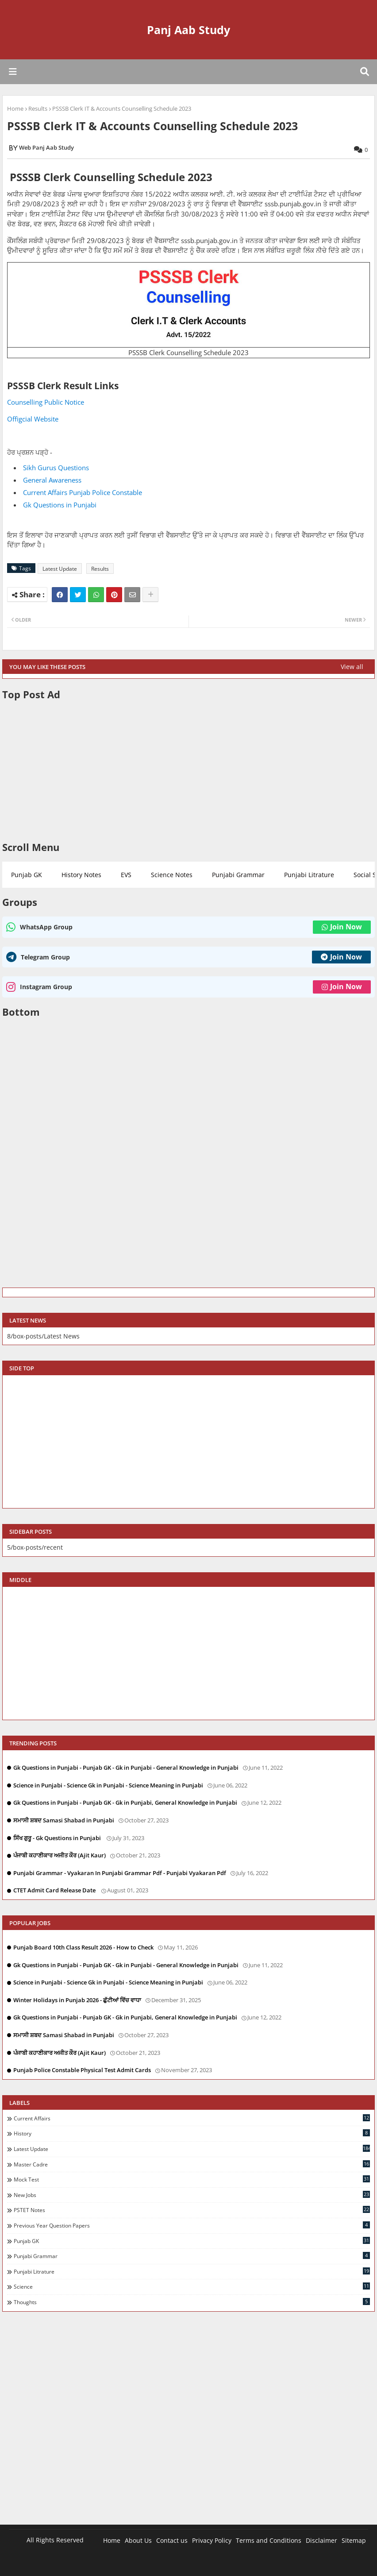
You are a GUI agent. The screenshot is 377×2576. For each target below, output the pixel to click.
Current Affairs (192, 2118)
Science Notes (171, 874)
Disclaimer (321, 2540)
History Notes (81, 874)
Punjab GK (26, 874)
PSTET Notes (192, 2210)
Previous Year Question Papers (192, 2225)
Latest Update (59, 568)
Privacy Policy (211, 2540)
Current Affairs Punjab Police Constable (82, 492)
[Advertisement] (188, 771)
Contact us (172, 2540)
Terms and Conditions (268, 2540)
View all (352, 666)
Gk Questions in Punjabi (59, 504)
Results (37, 108)
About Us (138, 2540)
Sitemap (354, 2540)
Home (15, 108)
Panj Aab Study (188, 29)
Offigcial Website (32, 418)
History (192, 2133)
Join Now (342, 927)
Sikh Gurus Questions (57, 467)
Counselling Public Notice (45, 402)
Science (192, 2286)
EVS (126, 874)
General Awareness (53, 480)
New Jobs (192, 2195)
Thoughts (192, 2302)
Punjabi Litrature (309, 874)
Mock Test (192, 2179)
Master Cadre (192, 2164)
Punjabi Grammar (238, 874)
